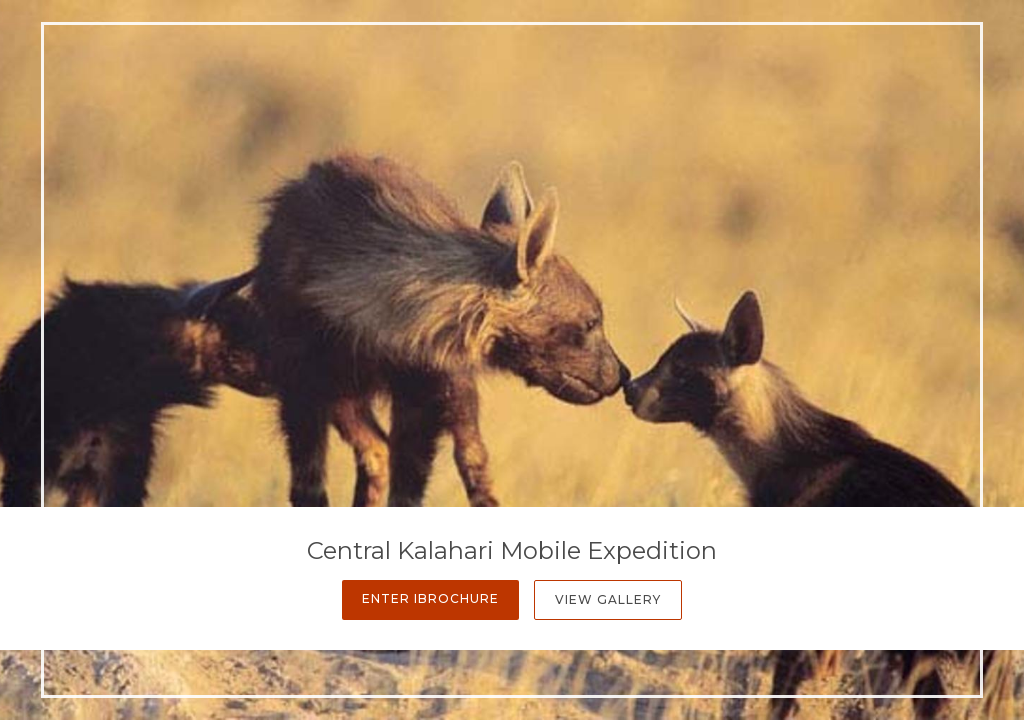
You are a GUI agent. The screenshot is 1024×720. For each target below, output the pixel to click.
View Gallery (608, 599)
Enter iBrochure (430, 598)
